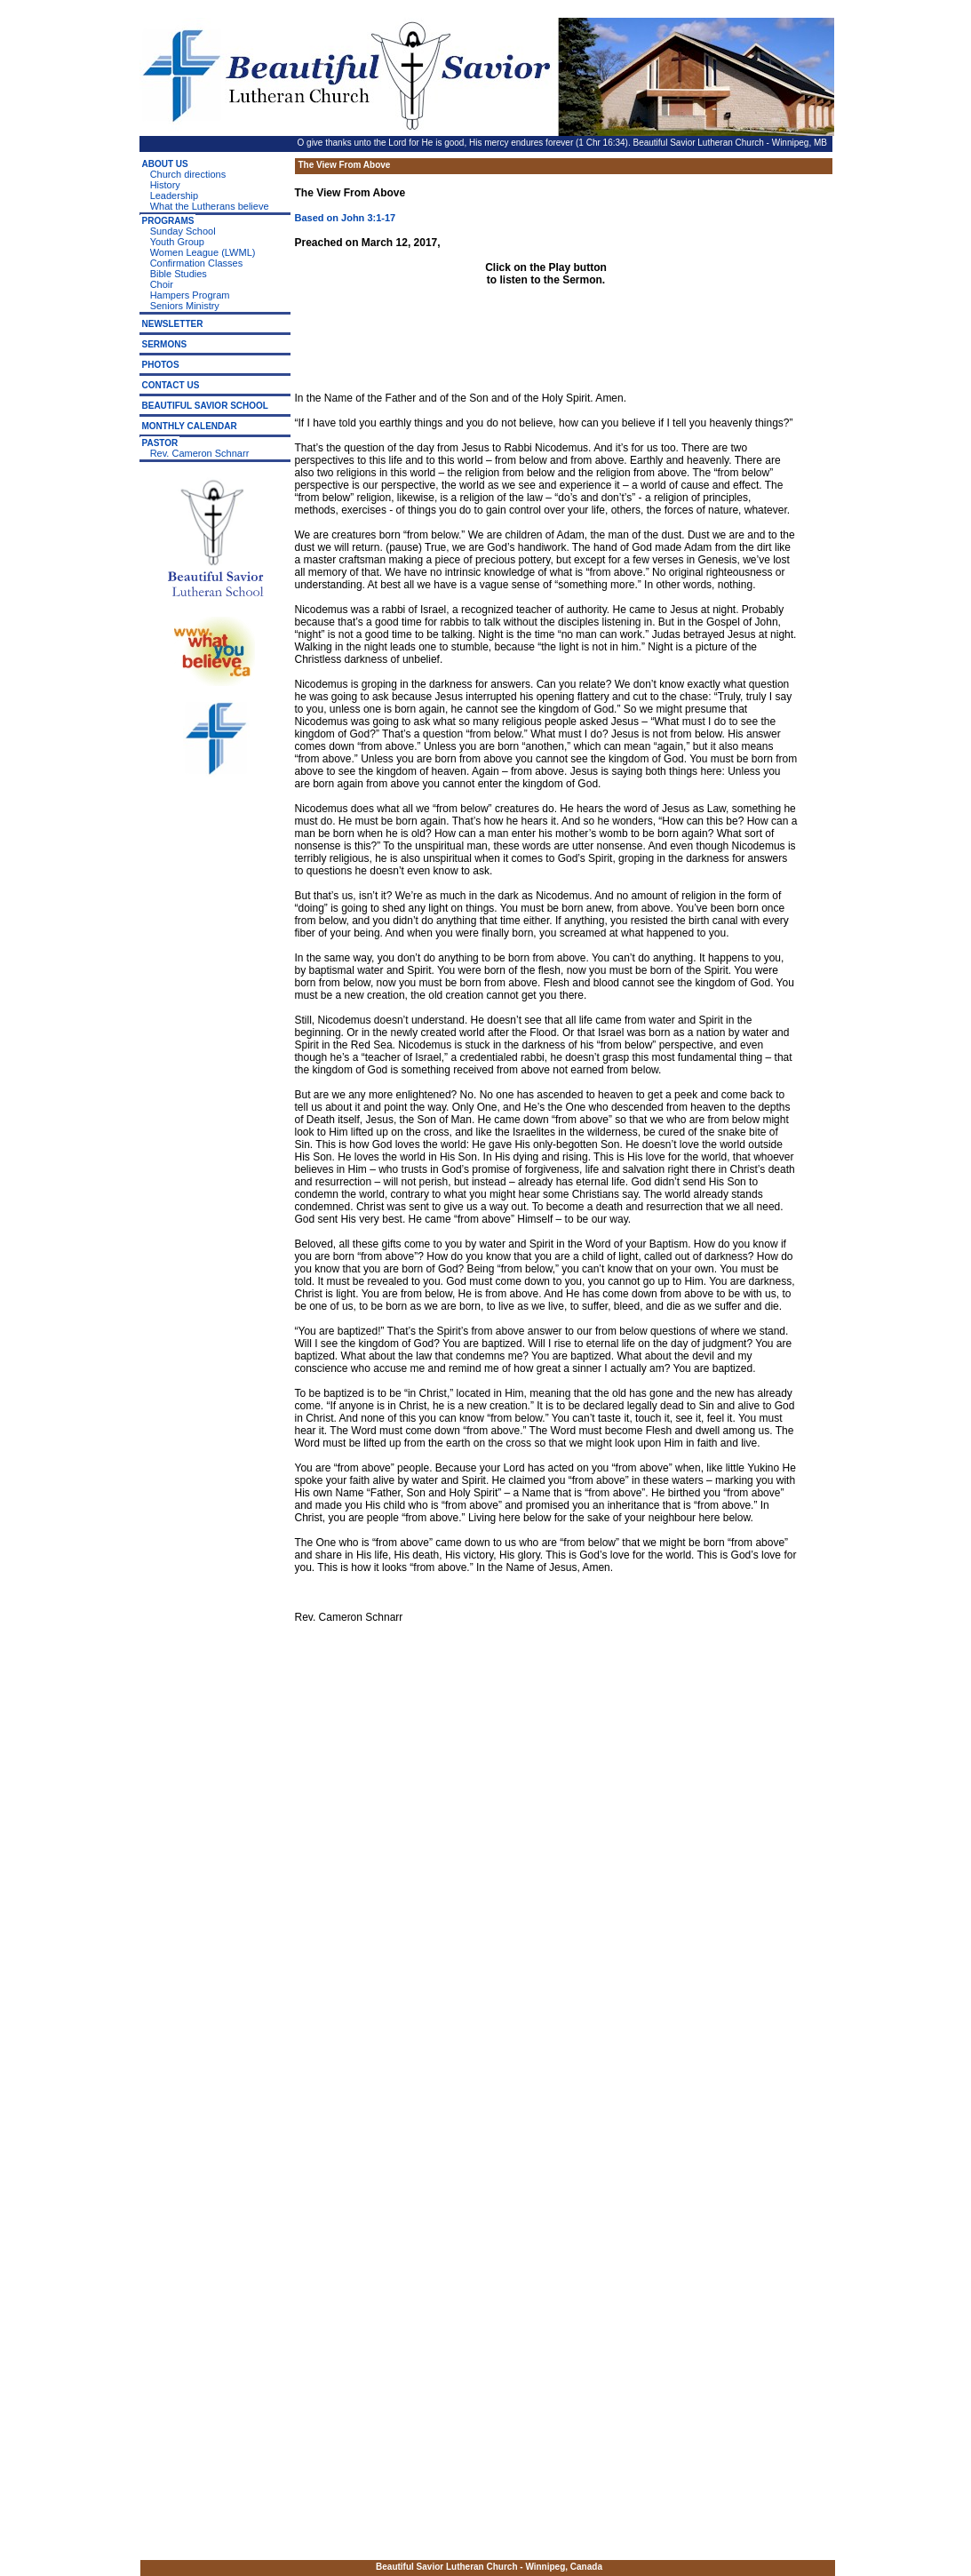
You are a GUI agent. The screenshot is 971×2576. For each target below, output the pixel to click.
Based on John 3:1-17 (345, 217)
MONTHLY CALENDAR (189, 426)
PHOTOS (160, 365)
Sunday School (183, 231)
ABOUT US (165, 164)
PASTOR (160, 443)
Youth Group (177, 241)
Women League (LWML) (203, 252)
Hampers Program (190, 295)
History (165, 184)
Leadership (174, 195)
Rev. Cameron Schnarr (200, 453)
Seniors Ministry (184, 305)
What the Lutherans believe (209, 206)
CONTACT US (171, 385)
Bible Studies (178, 273)
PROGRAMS (168, 221)
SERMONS (164, 344)
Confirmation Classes (196, 263)
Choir (161, 284)
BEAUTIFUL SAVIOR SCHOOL (205, 406)
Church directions (188, 174)
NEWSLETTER (172, 324)
